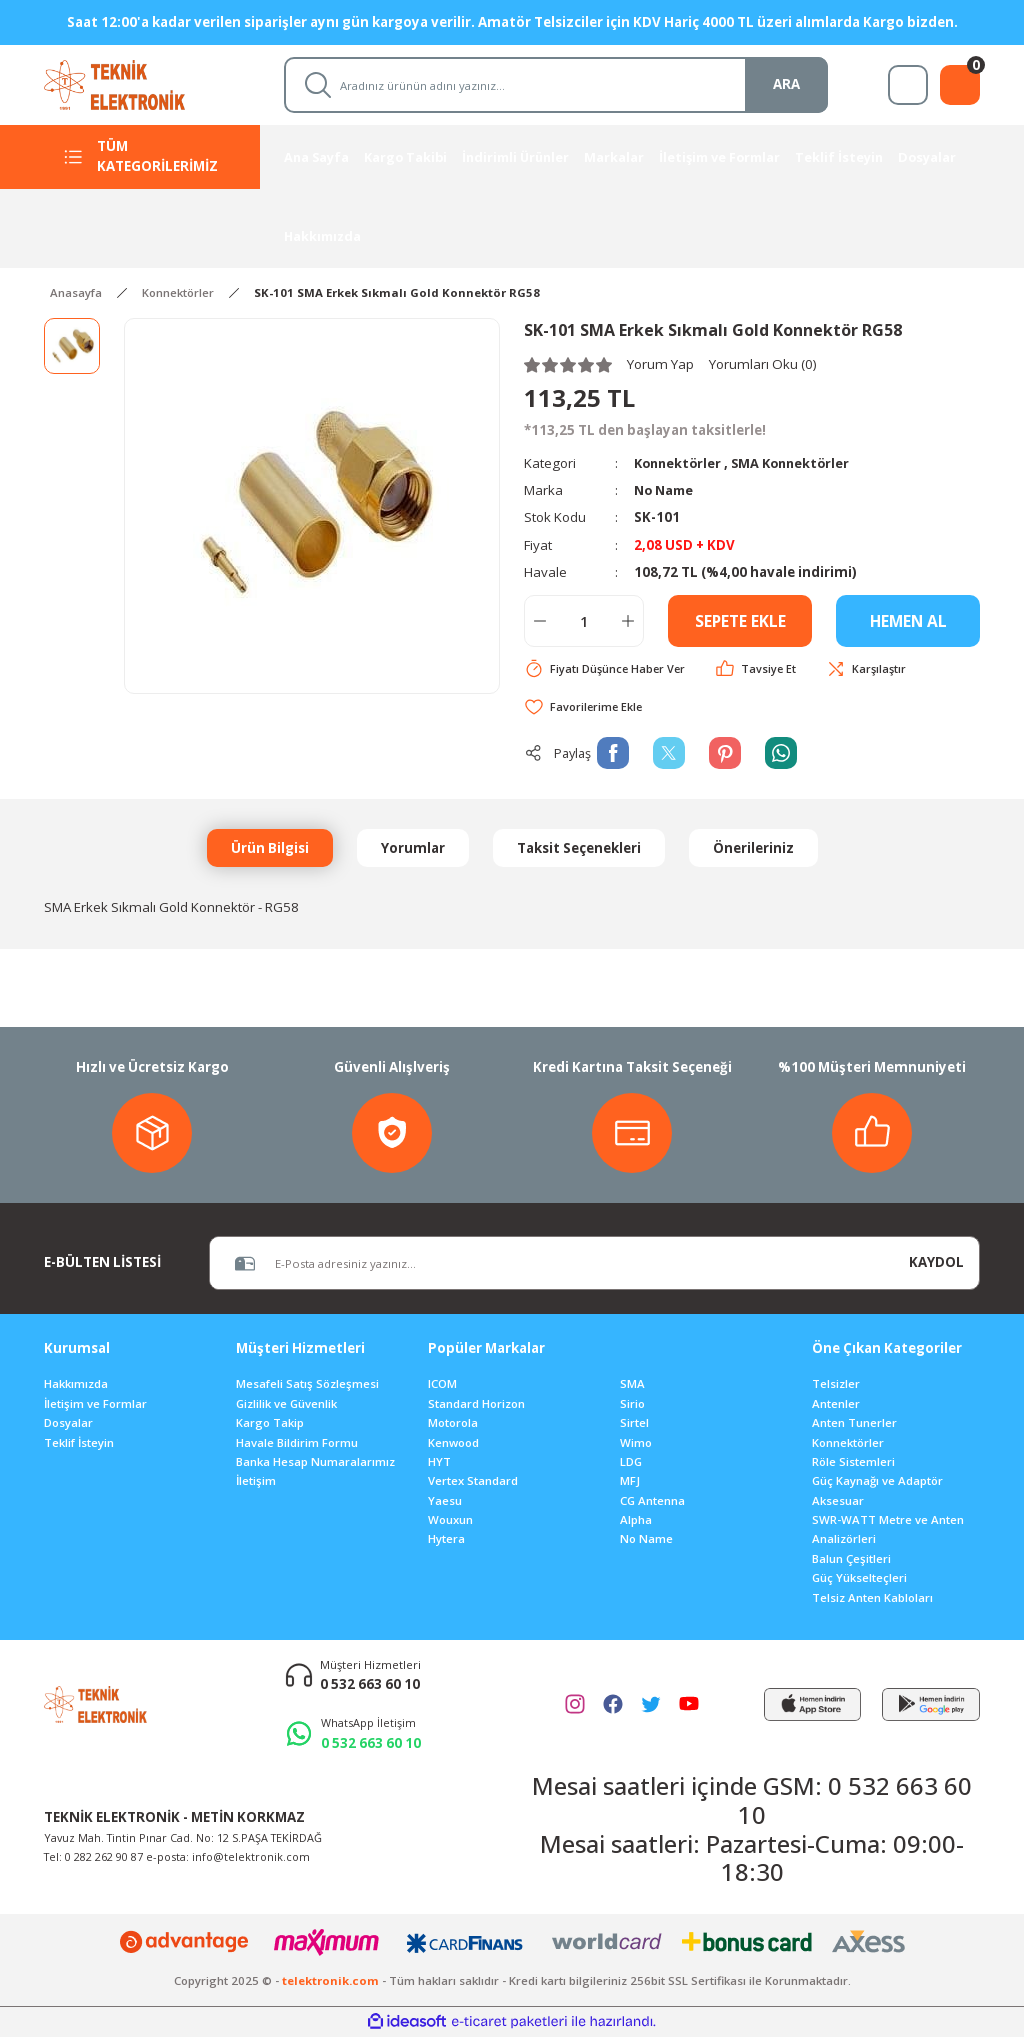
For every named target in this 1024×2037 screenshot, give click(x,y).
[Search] (556, 85)
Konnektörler (680, 463)
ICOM (442, 1384)
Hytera (446, 1539)
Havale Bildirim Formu (297, 1442)
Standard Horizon (476, 1404)
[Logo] (133, 83)
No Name (666, 490)
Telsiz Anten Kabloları (872, 1598)
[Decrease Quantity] (540, 621)
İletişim (256, 1481)
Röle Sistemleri (853, 1462)
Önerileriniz (753, 848)
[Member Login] (908, 85)
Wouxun (450, 1520)
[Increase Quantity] (628, 621)
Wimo (636, 1442)
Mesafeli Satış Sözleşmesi (307, 1384)
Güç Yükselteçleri (859, 1578)
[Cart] (960, 85)
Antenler (836, 1404)
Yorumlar (413, 848)
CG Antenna (652, 1501)
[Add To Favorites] (584, 707)
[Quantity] (584, 621)
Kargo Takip (270, 1423)
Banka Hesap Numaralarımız (315, 1462)
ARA (786, 84)
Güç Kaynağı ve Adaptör (877, 1481)
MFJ (630, 1481)
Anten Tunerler (854, 1423)
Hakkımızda (76, 1384)
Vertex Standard (473, 1481)
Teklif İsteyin (79, 1442)
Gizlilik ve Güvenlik (286, 1404)
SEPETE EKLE (740, 621)
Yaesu (445, 1501)
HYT (439, 1462)
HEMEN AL (908, 621)
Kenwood (453, 1442)
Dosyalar (68, 1423)
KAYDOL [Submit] (936, 1263)
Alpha (636, 1520)
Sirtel (634, 1423)
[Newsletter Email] (552, 1264)
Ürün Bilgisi (270, 848)
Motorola (453, 1423)
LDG (631, 1462)
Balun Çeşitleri (851, 1559)
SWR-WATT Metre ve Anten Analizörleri (888, 1530)
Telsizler (836, 1384)
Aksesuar (838, 1501)
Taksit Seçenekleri (579, 848)
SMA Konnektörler (798, 463)
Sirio (632, 1404)
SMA (632, 1384)
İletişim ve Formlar (95, 1404)
